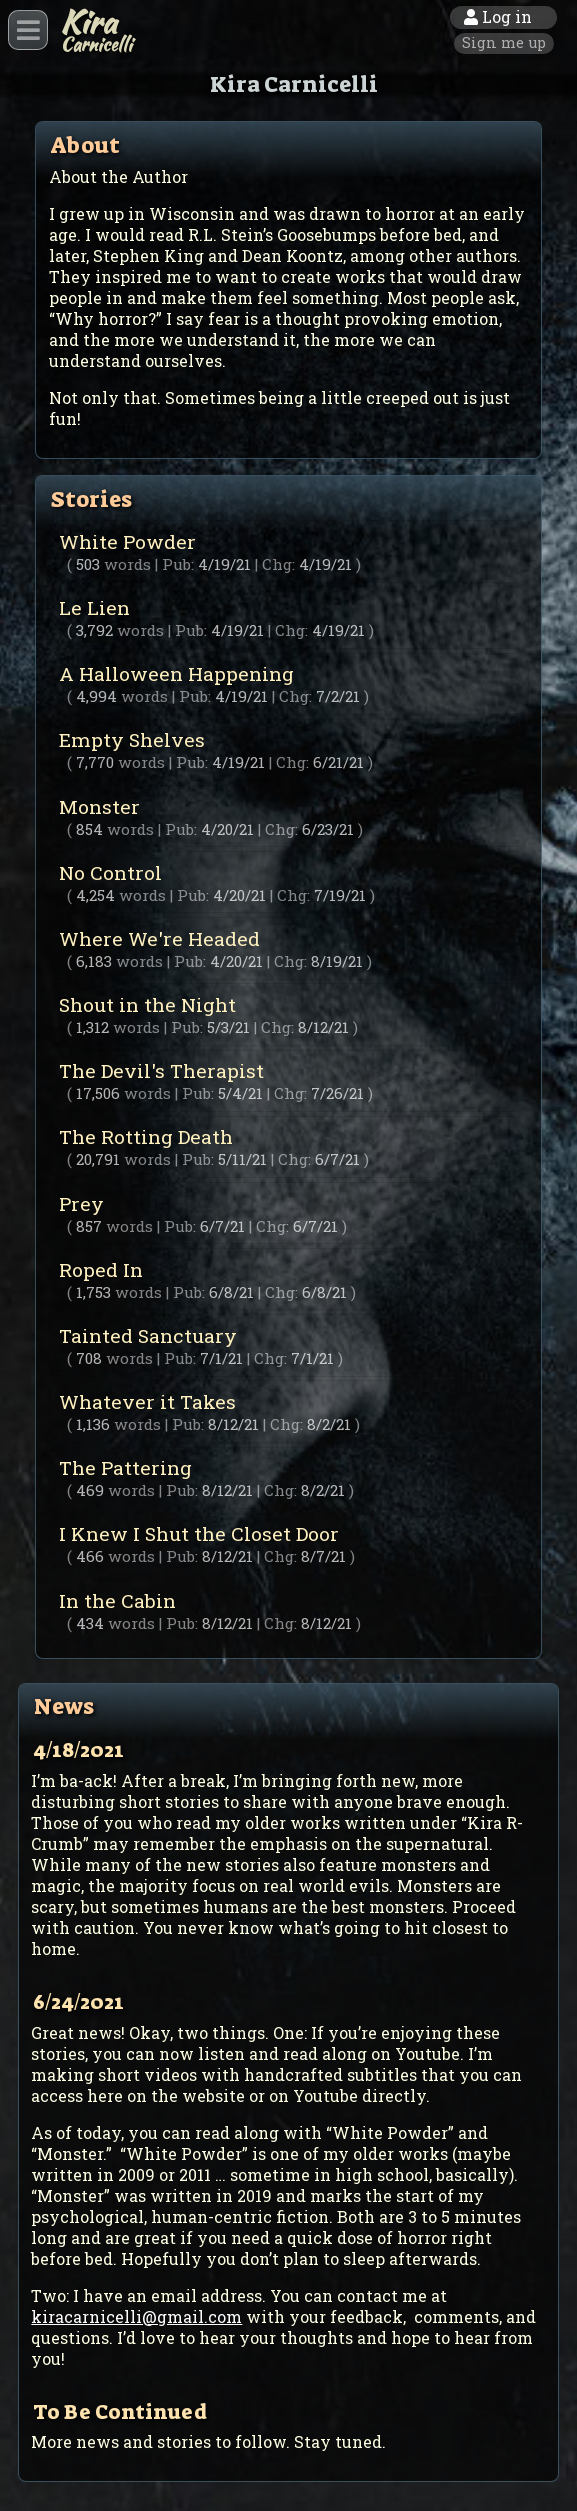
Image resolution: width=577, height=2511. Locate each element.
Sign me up (504, 42)
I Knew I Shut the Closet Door (288, 1543)
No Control (288, 882)
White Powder (288, 551)
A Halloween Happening (288, 683)
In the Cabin (288, 1610)
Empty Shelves (288, 749)
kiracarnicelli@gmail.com (136, 2316)
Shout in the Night (288, 1014)
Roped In (288, 1279)
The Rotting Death (288, 1146)
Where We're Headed (288, 948)
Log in (498, 16)
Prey (288, 1213)
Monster (288, 816)
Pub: (178, 564)
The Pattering (288, 1477)
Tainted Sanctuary (288, 1345)
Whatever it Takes (288, 1411)
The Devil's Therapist (288, 1080)
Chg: (278, 564)
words (127, 564)
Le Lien (288, 617)
